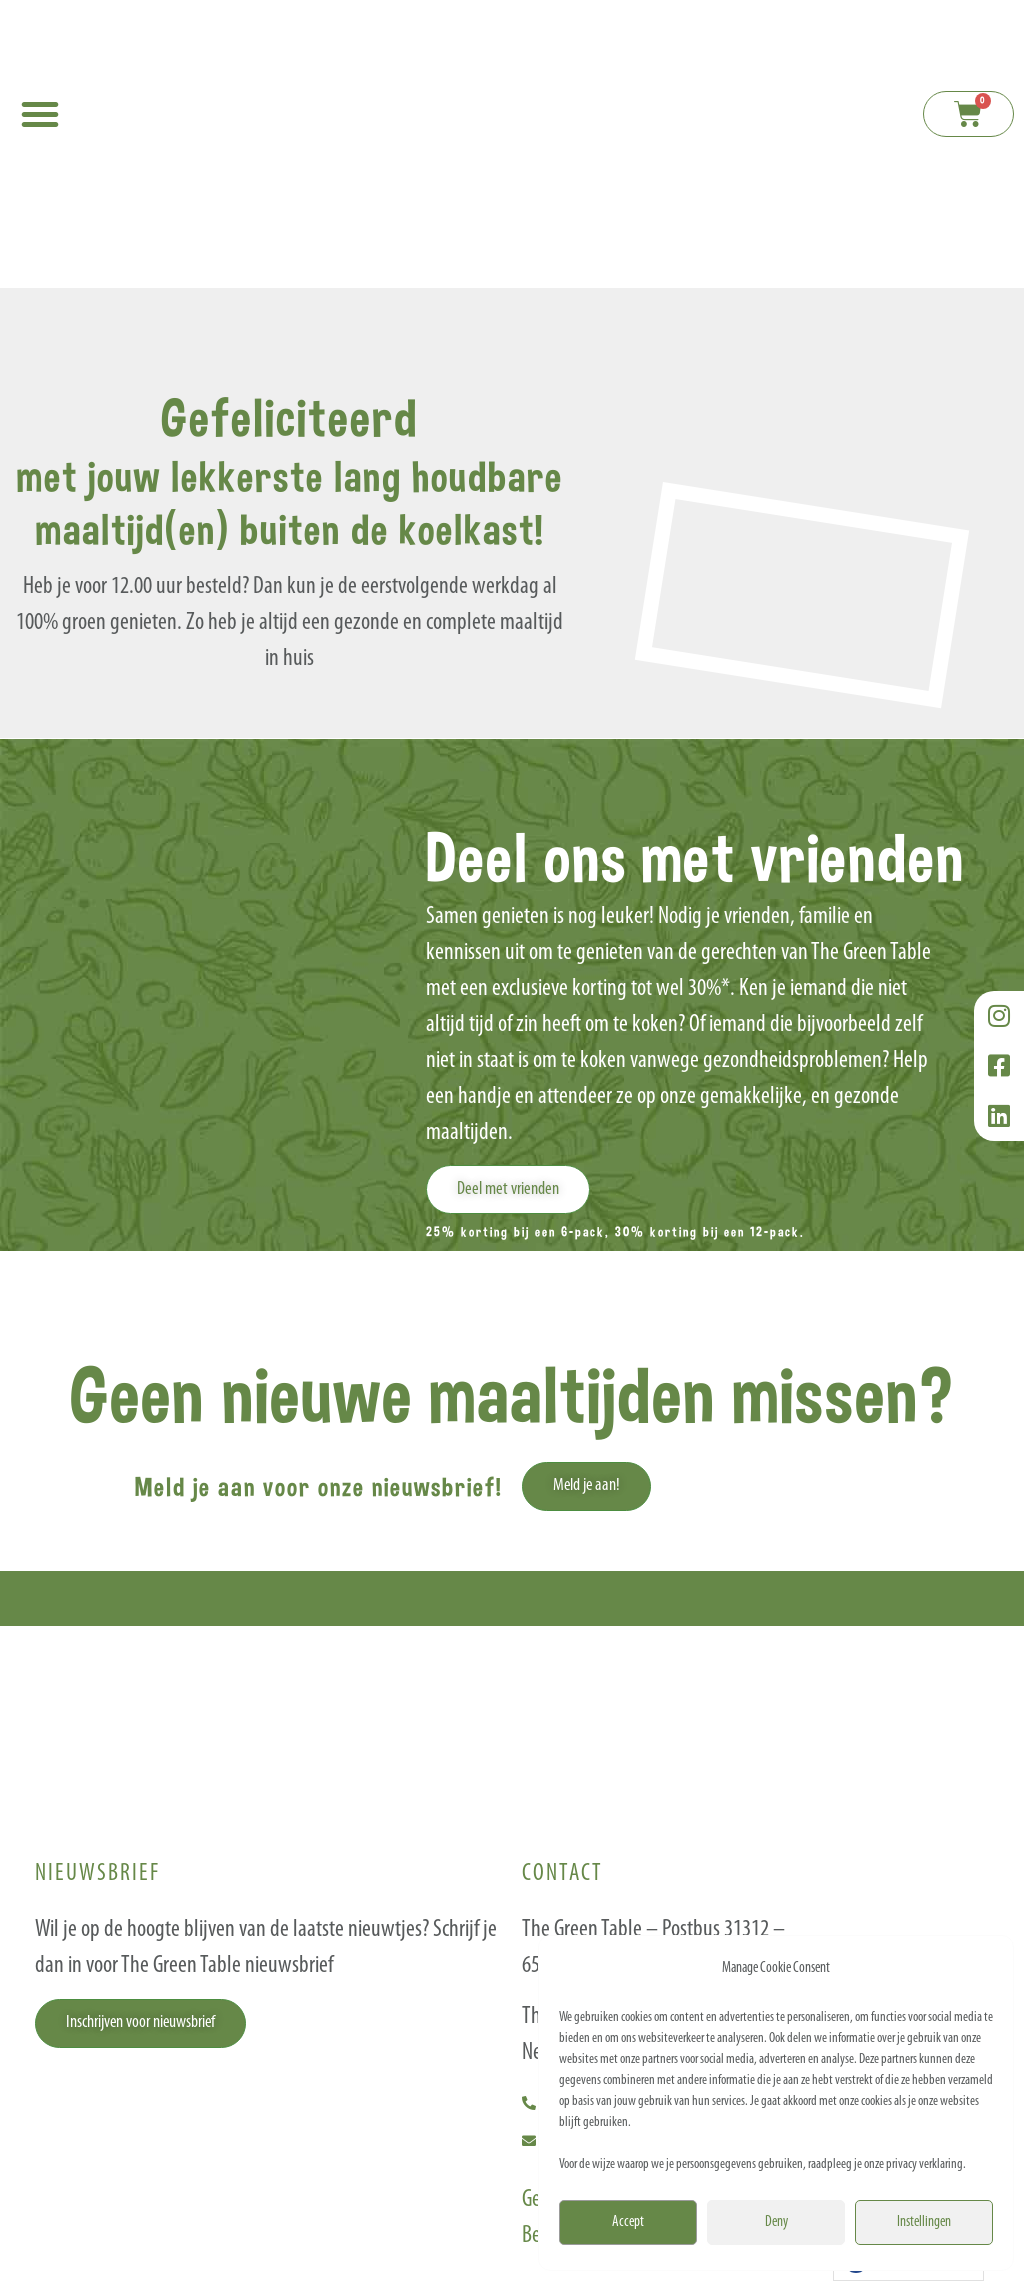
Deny (776, 2222)
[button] (40, 114)
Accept (628, 2222)
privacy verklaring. (926, 2164)
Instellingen (924, 2222)
